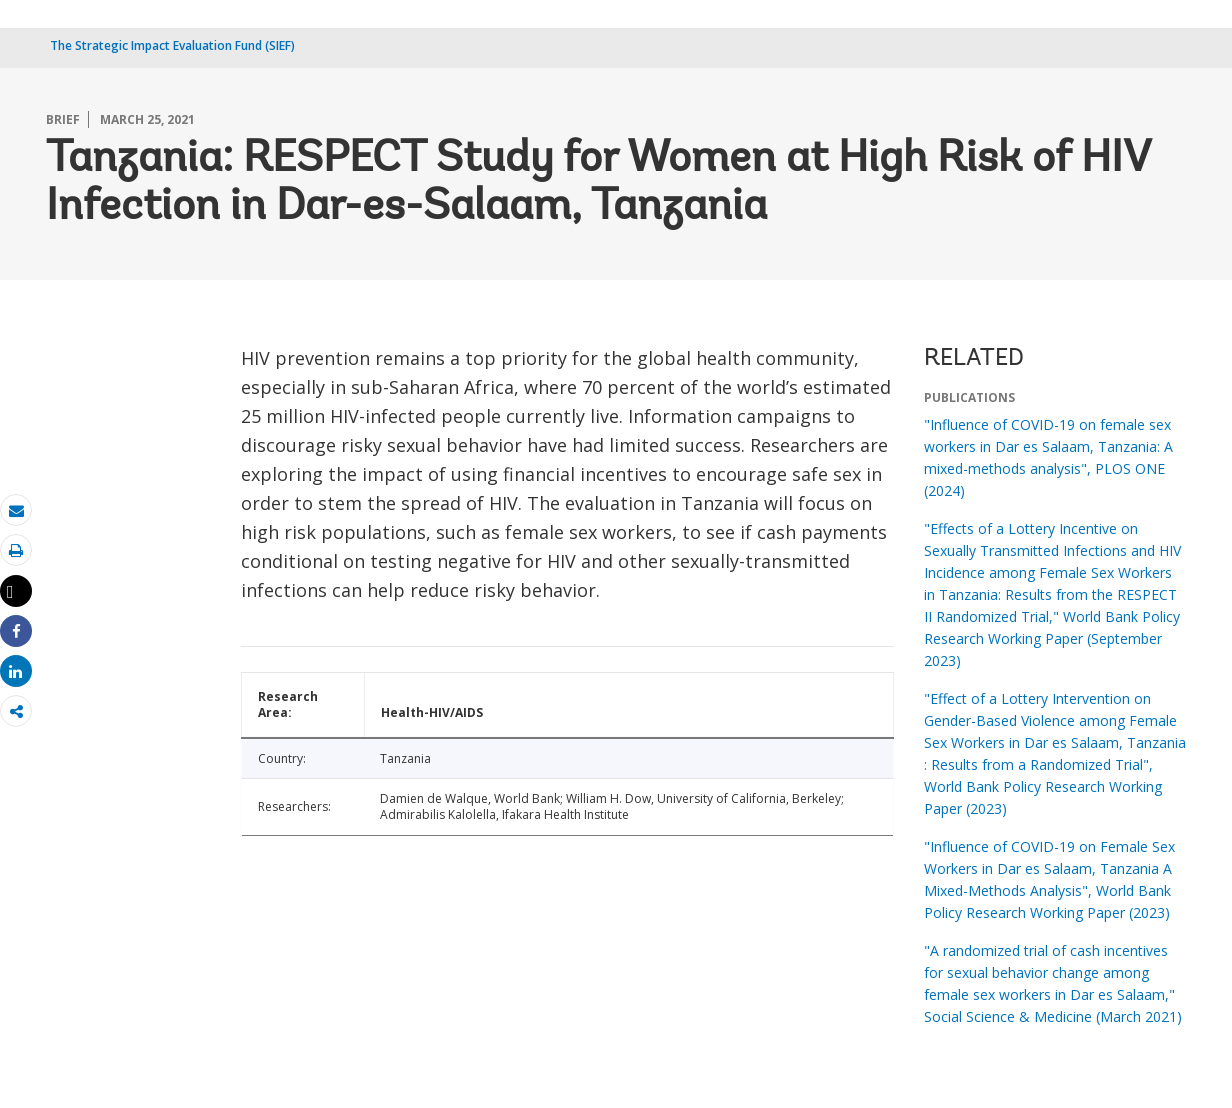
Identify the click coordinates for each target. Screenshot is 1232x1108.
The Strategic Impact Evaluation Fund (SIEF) (172, 45)
